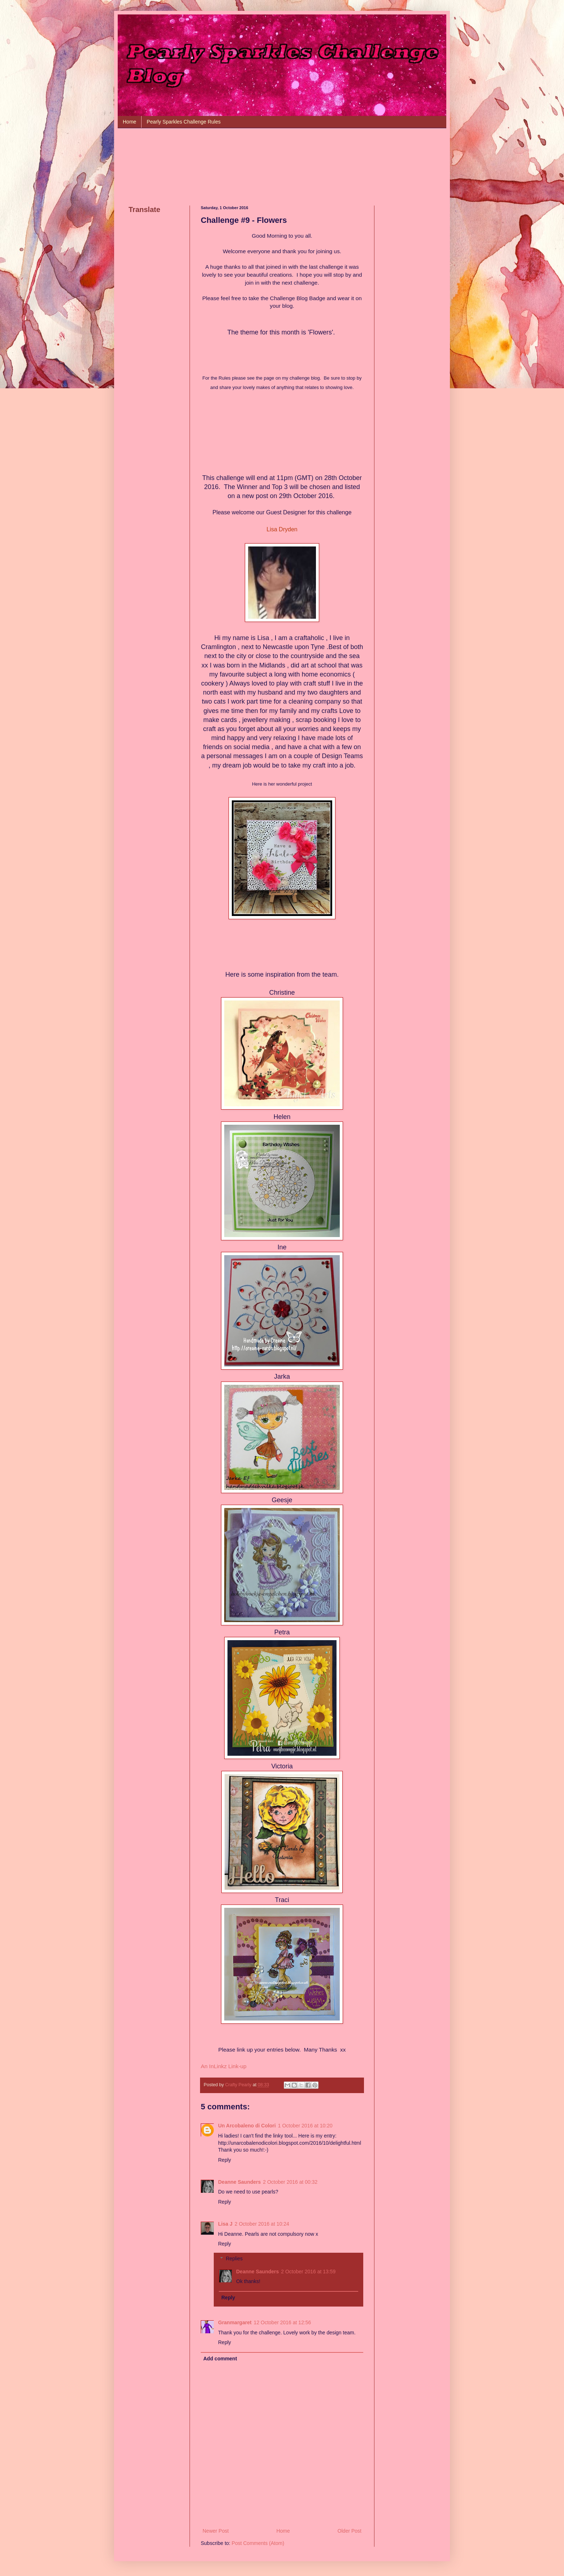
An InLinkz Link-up (224, 2066)
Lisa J (225, 2224)
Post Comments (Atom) (258, 2543)
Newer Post (216, 2531)
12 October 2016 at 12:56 (282, 2322)
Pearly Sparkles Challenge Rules (184, 122)
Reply (224, 2160)
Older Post (349, 2531)
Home (129, 122)
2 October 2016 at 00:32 (290, 2182)
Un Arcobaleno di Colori (247, 2125)
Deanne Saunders (239, 2182)
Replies (234, 2258)
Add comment (220, 2358)
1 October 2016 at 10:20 (305, 2125)
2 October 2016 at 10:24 (262, 2224)
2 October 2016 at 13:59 (308, 2271)
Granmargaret (235, 2322)
